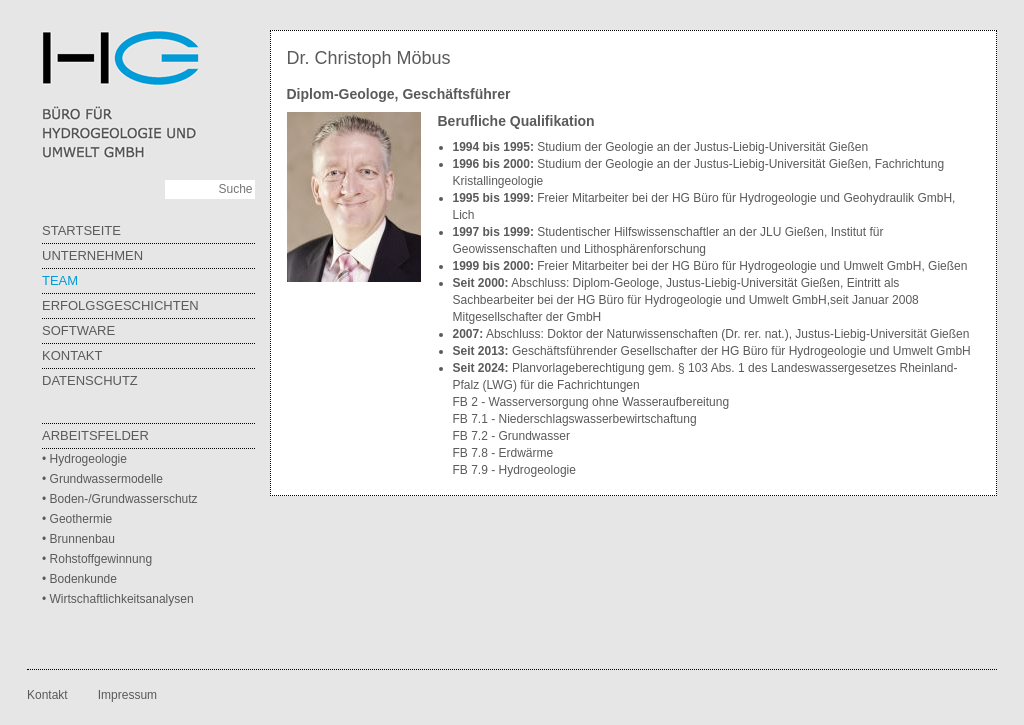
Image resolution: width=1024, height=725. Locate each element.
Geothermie (81, 519)
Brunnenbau (82, 539)
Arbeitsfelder (95, 435)
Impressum (127, 695)
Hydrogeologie (88, 459)
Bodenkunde (83, 579)
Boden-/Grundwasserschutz (124, 499)
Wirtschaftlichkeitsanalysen (122, 599)
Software (78, 330)
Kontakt (72, 355)
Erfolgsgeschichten (120, 305)
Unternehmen (92, 255)
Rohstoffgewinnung (101, 559)
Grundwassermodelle (106, 479)
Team (60, 280)
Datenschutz (90, 380)
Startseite (81, 230)
